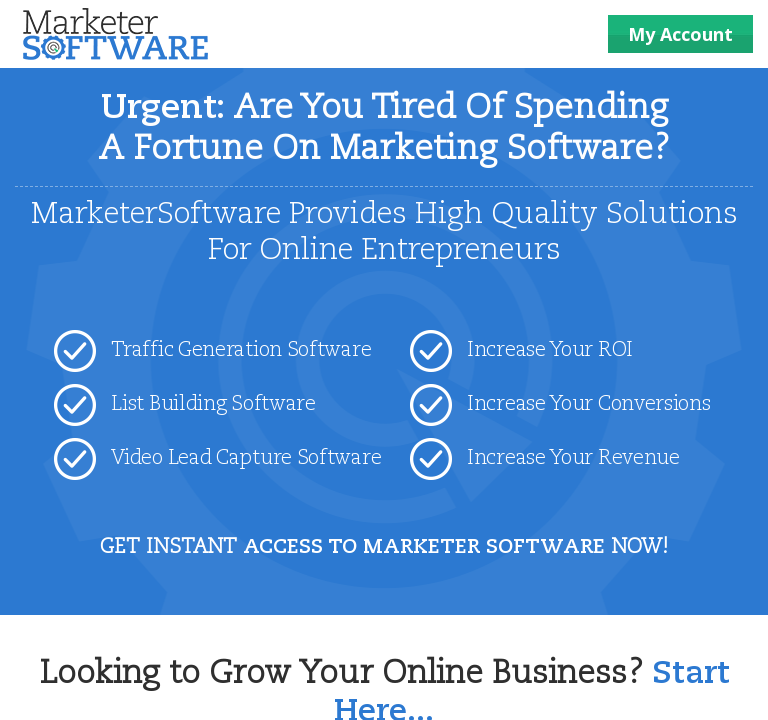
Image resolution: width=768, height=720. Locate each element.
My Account (680, 34)
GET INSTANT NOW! (384, 548)
